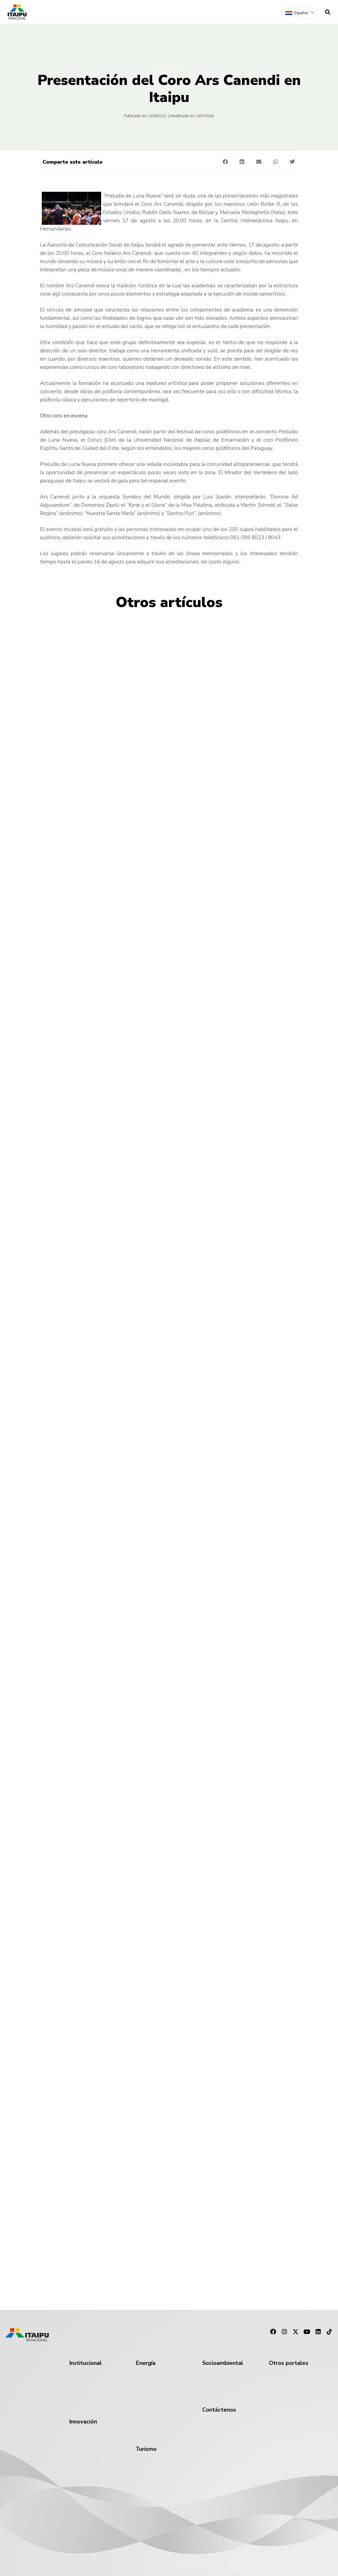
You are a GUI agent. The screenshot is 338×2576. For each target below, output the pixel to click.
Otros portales (288, 2363)
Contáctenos (219, 2410)
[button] (225, 162)
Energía (146, 2363)
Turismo (146, 2449)
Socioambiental (222, 2363)
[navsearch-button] (328, 12)
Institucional (169, 66)
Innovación (83, 2422)
